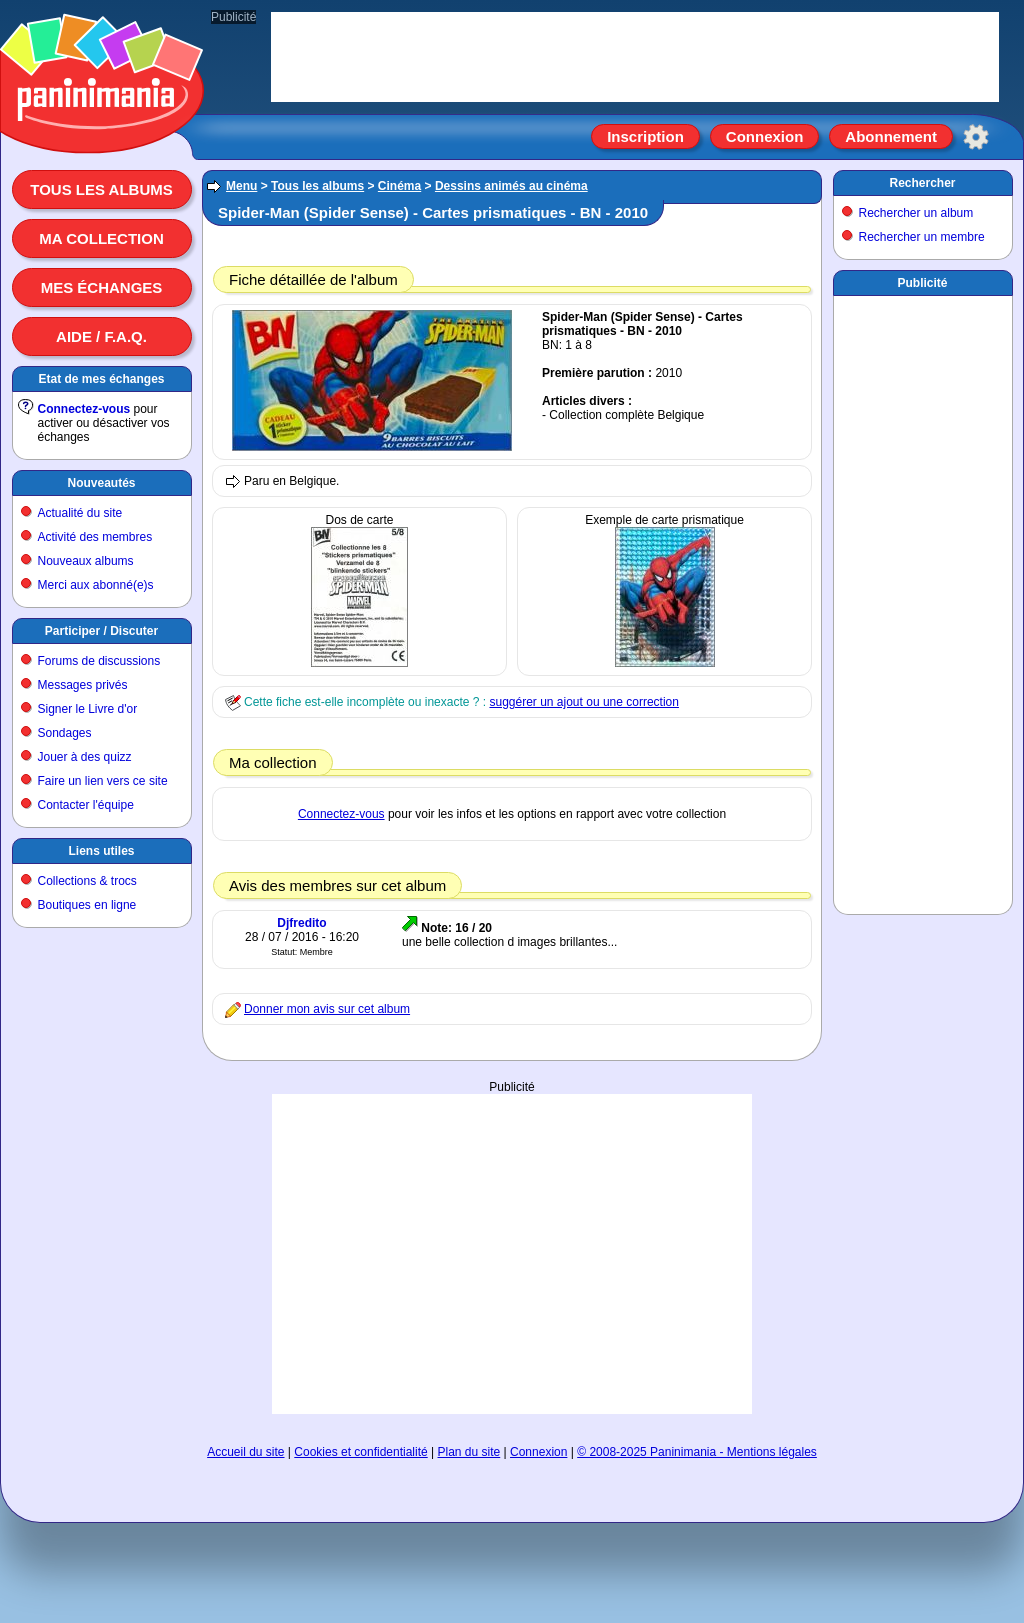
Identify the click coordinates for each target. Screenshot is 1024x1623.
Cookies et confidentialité (360, 1452)
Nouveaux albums (86, 561)
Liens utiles (101, 851)
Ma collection (101, 238)
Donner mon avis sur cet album (327, 1009)
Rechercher (922, 183)
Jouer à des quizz (85, 757)
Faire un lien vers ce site (103, 781)
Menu (241, 186)
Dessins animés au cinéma (511, 186)
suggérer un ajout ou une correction (583, 702)
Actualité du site (80, 513)
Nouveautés (101, 483)
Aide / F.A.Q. (101, 336)
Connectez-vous (84, 409)
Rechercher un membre (922, 237)
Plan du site (469, 1452)
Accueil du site (245, 1452)
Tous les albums (101, 189)
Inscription (645, 136)
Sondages (65, 733)
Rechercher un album (916, 213)
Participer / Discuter (101, 631)
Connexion (765, 136)
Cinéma (399, 186)
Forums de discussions (99, 661)
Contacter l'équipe (86, 805)
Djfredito (301, 923)
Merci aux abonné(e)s (96, 585)
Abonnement (891, 136)
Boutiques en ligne (87, 905)
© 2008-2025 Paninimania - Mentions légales (697, 1452)
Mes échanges (102, 287)
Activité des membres (95, 537)
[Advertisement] (512, 1234)
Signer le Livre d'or (88, 709)
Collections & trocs (87, 881)
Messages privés (83, 685)
